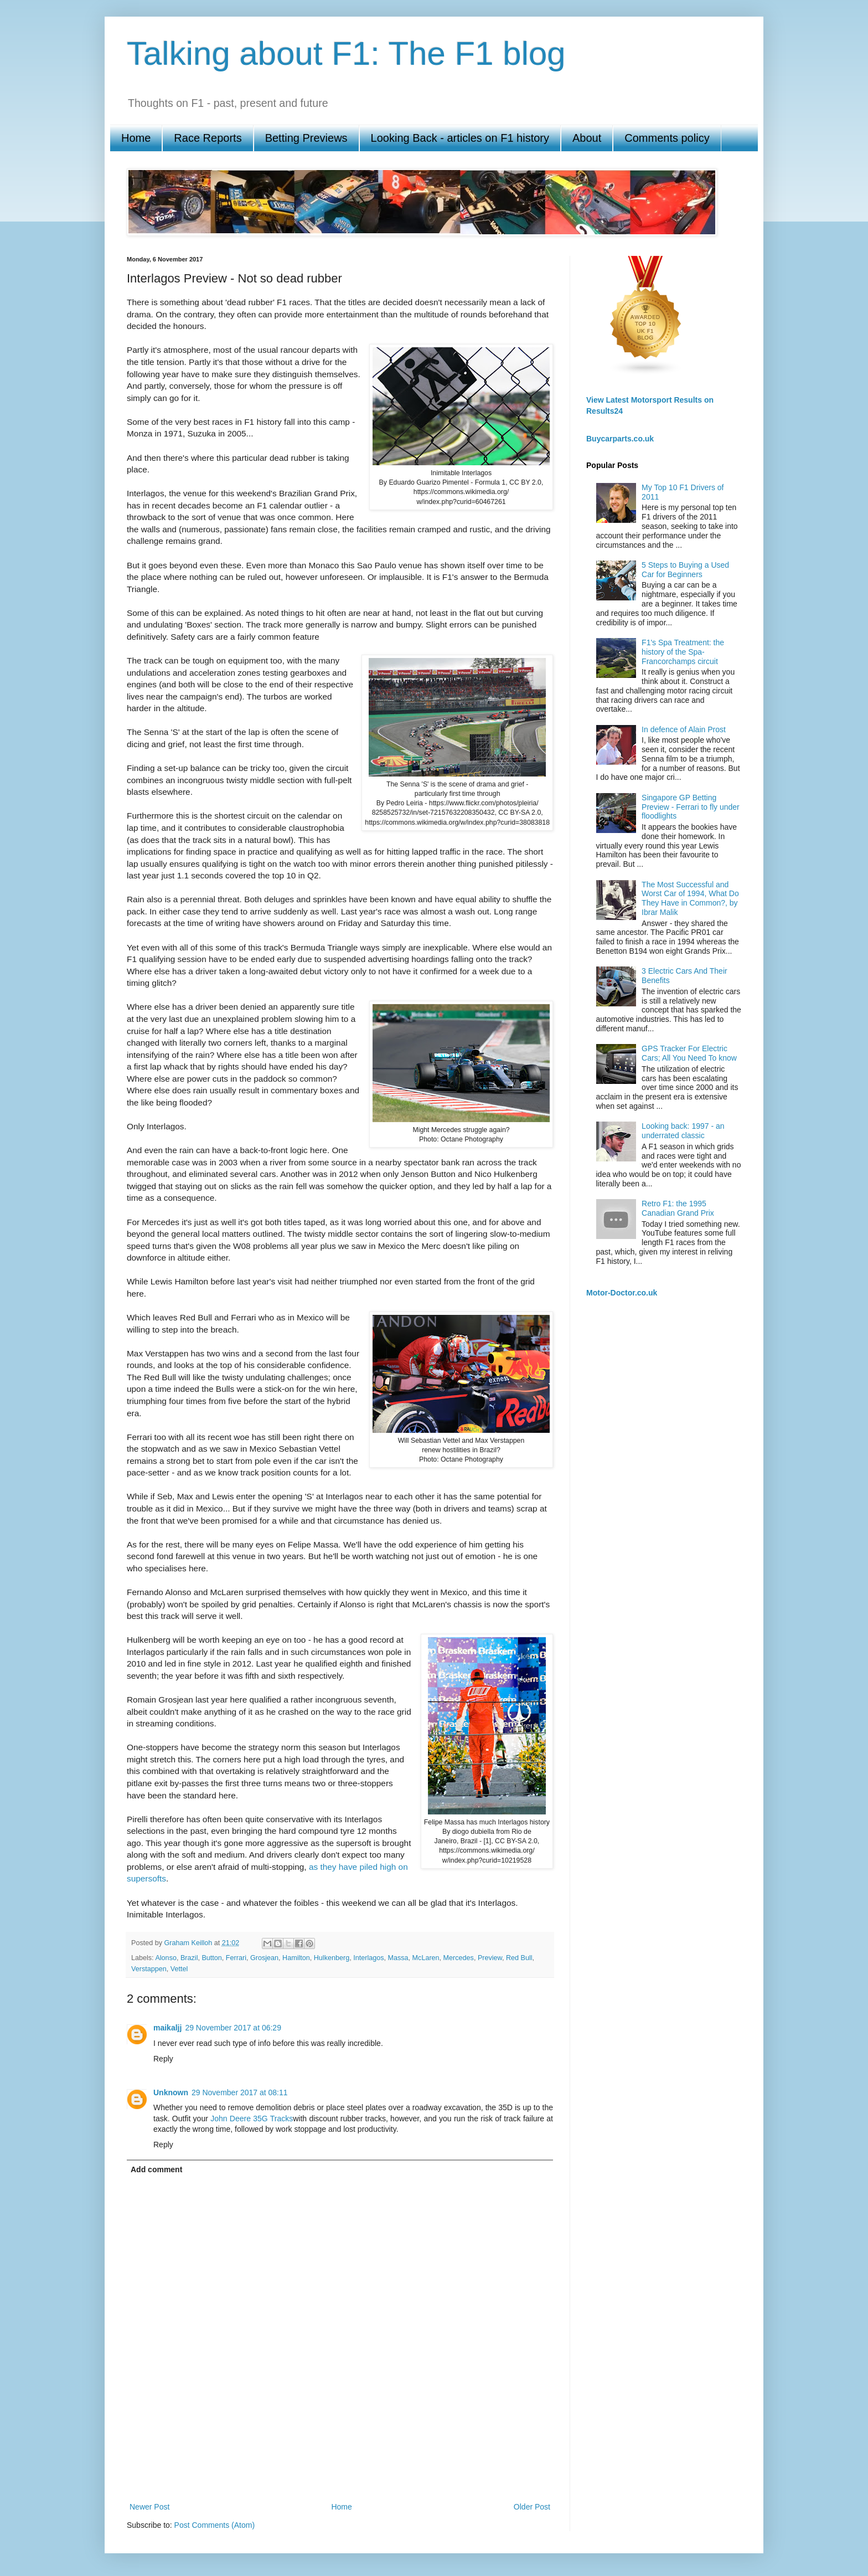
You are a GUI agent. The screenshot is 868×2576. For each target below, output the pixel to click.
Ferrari (236, 1958)
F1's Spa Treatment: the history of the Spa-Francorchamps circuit (683, 652)
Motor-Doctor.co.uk (621, 1292)
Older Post (532, 2506)
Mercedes (458, 1958)
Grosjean (264, 1958)
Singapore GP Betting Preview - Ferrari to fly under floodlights (691, 807)
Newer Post (149, 2506)
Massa (398, 1958)
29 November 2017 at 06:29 (233, 2027)
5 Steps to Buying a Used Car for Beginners (685, 570)
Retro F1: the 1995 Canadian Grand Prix (678, 1208)
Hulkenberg (331, 1958)
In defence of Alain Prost (684, 729)
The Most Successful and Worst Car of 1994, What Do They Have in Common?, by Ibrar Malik (690, 898)
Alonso (166, 1958)
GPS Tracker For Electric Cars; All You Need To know (689, 1053)
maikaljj (167, 2027)
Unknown (170, 2092)
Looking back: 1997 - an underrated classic (683, 1131)
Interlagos (368, 1958)
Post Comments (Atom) (214, 2525)
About (586, 138)
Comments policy (666, 138)
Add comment (156, 2169)
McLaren (426, 1958)
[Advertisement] (339, 2461)
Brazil (189, 1958)
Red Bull (519, 1958)
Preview (490, 1958)
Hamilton (296, 1958)
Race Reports (207, 138)
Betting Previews (306, 138)
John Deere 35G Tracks (251, 2118)
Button (211, 1958)
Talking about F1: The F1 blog (346, 53)
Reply (163, 2058)
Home (136, 138)
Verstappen (149, 1969)
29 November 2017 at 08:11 (240, 2092)
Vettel (179, 1969)
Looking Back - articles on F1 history (460, 138)
